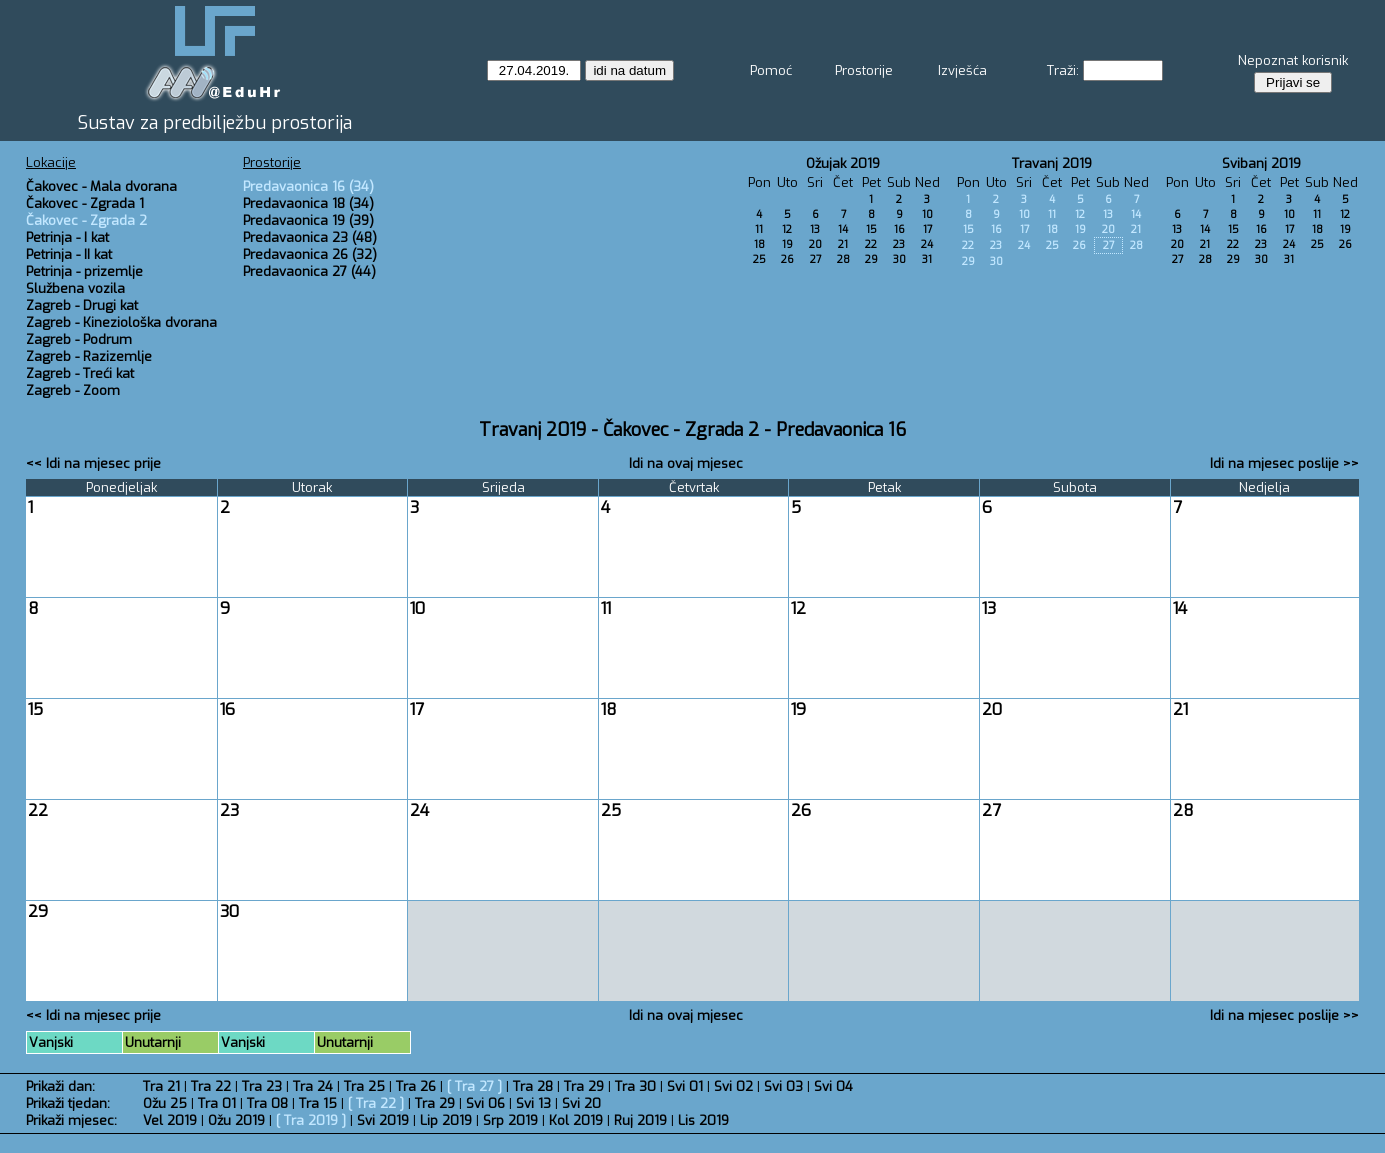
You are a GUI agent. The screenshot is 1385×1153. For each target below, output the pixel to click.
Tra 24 (313, 1086)
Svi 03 (783, 1086)
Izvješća (962, 70)
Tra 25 (364, 1086)
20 (815, 244)
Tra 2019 (311, 1120)
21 (843, 244)
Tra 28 (533, 1086)
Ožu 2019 (236, 1120)
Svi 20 (581, 1103)
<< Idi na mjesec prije (93, 463)
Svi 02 (733, 1086)
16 (899, 229)
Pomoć (771, 70)
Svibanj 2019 (1261, 163)
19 (787, 244)
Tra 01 (217, 1103)
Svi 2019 (383, 1120)
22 (871, 244)
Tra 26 (416, 1086)
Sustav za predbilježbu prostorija (215, 123)
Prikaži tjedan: (68, 1103)
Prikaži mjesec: (71, 1120)
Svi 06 (485, 1103)
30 (899, 259)
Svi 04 (833, 1086)
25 (759, 259)
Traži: (1063, 70)
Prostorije (864, 70)
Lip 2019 (446, 1120)
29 (871, 259)
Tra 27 (474, 1086)
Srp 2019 (510, 1120)
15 (871, 229)
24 (927, 244)
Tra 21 (161, 1086)
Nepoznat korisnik (1293, 60)
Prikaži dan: (60, 1086)
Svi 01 (685, 1086)
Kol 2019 (576, 1120)
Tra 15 (318, 1103)
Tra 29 (584, 1086)
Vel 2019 (170, 1120)
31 (927, 259)
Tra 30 (635, 1086)
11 (759, 229)
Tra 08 (267, 1103)
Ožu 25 (165, 1103)
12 (787, 229)
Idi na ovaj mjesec (686, 463)
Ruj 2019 (640, 1120)
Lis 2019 (703, 1120)
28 (843, 259)
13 (815, 229)
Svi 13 (533, 1103)
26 (787, 259)
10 (927, 214)
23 (899, 244)
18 (759, 244)
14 (843, 229)
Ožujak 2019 (843, 163)
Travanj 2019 (1052, 163)
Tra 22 (211, 1086)
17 (927, 229)
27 (815, 259)
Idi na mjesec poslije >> (1284, 463)
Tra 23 (262, 1086)
